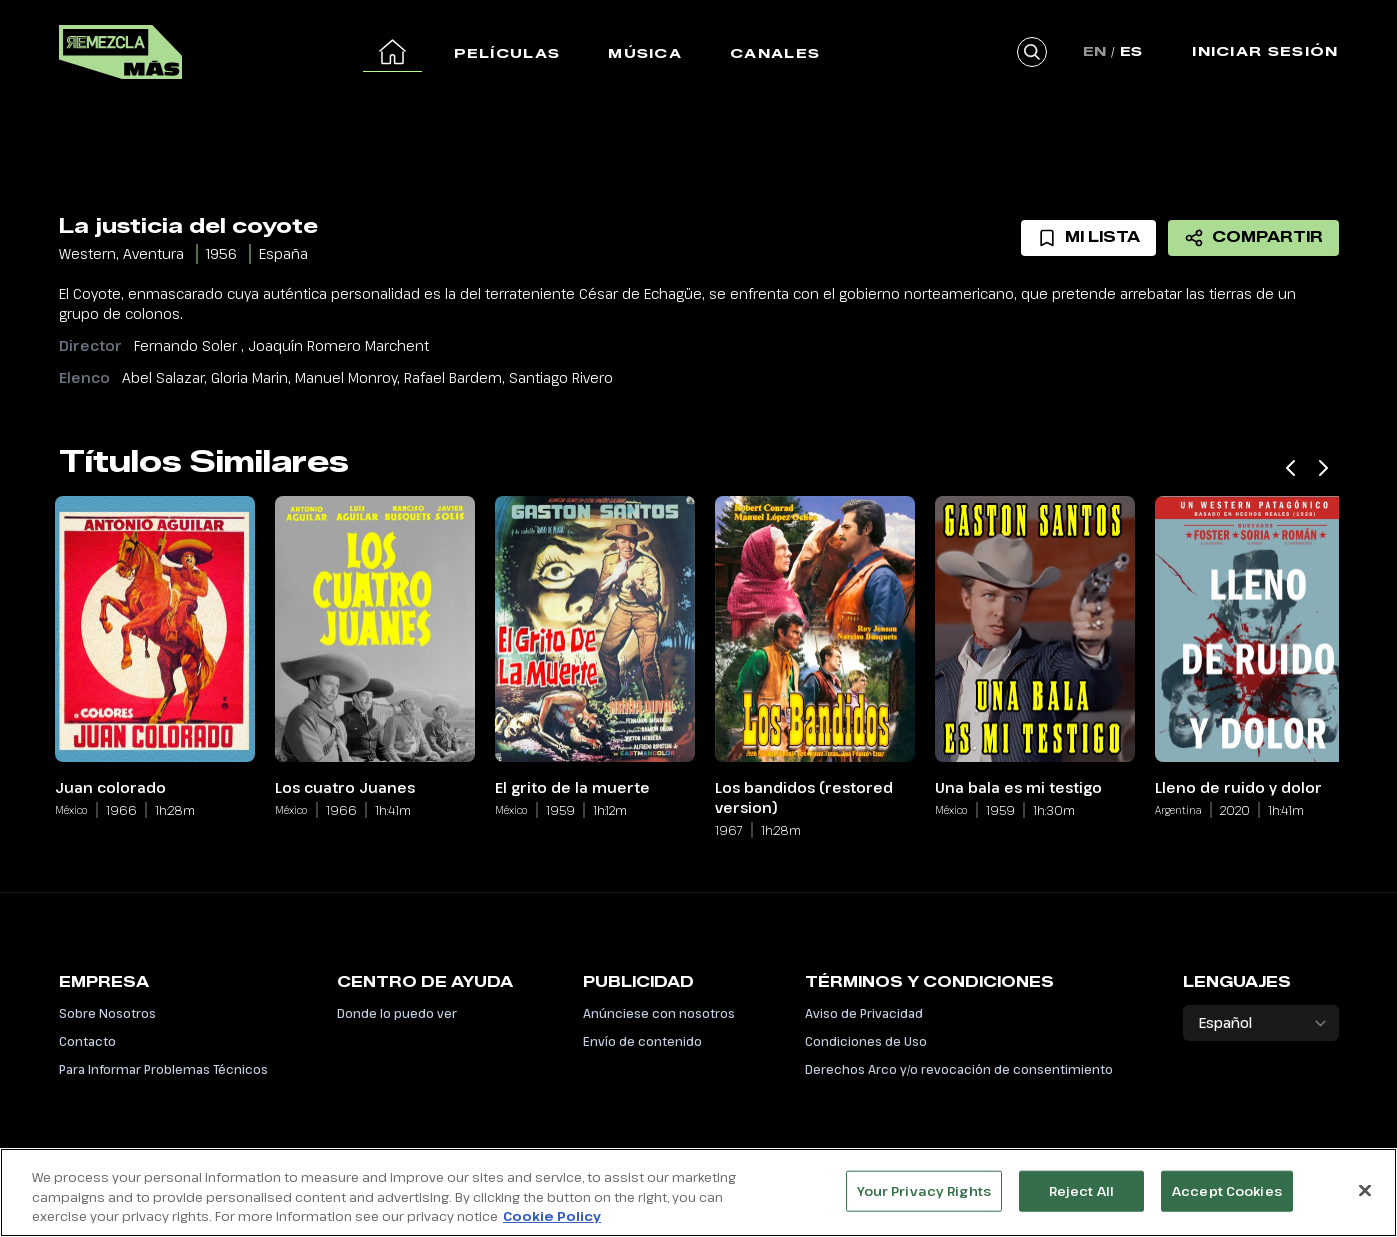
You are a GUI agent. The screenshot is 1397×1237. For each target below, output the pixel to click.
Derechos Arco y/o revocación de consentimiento (959, 1069)
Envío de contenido (642, 1041)
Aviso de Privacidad (864, 1013)
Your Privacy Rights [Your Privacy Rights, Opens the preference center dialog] (924, 1202)
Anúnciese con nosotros (659, 1013)
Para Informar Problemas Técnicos (163, 1069)
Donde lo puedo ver (397, 1013)
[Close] (1365, 1202)
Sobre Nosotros (107, 1013)
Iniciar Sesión (1265, 51)
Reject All (1081, 1202)
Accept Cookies (1227, 1202)
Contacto (87, 1041)
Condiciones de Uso (866, 1041)
